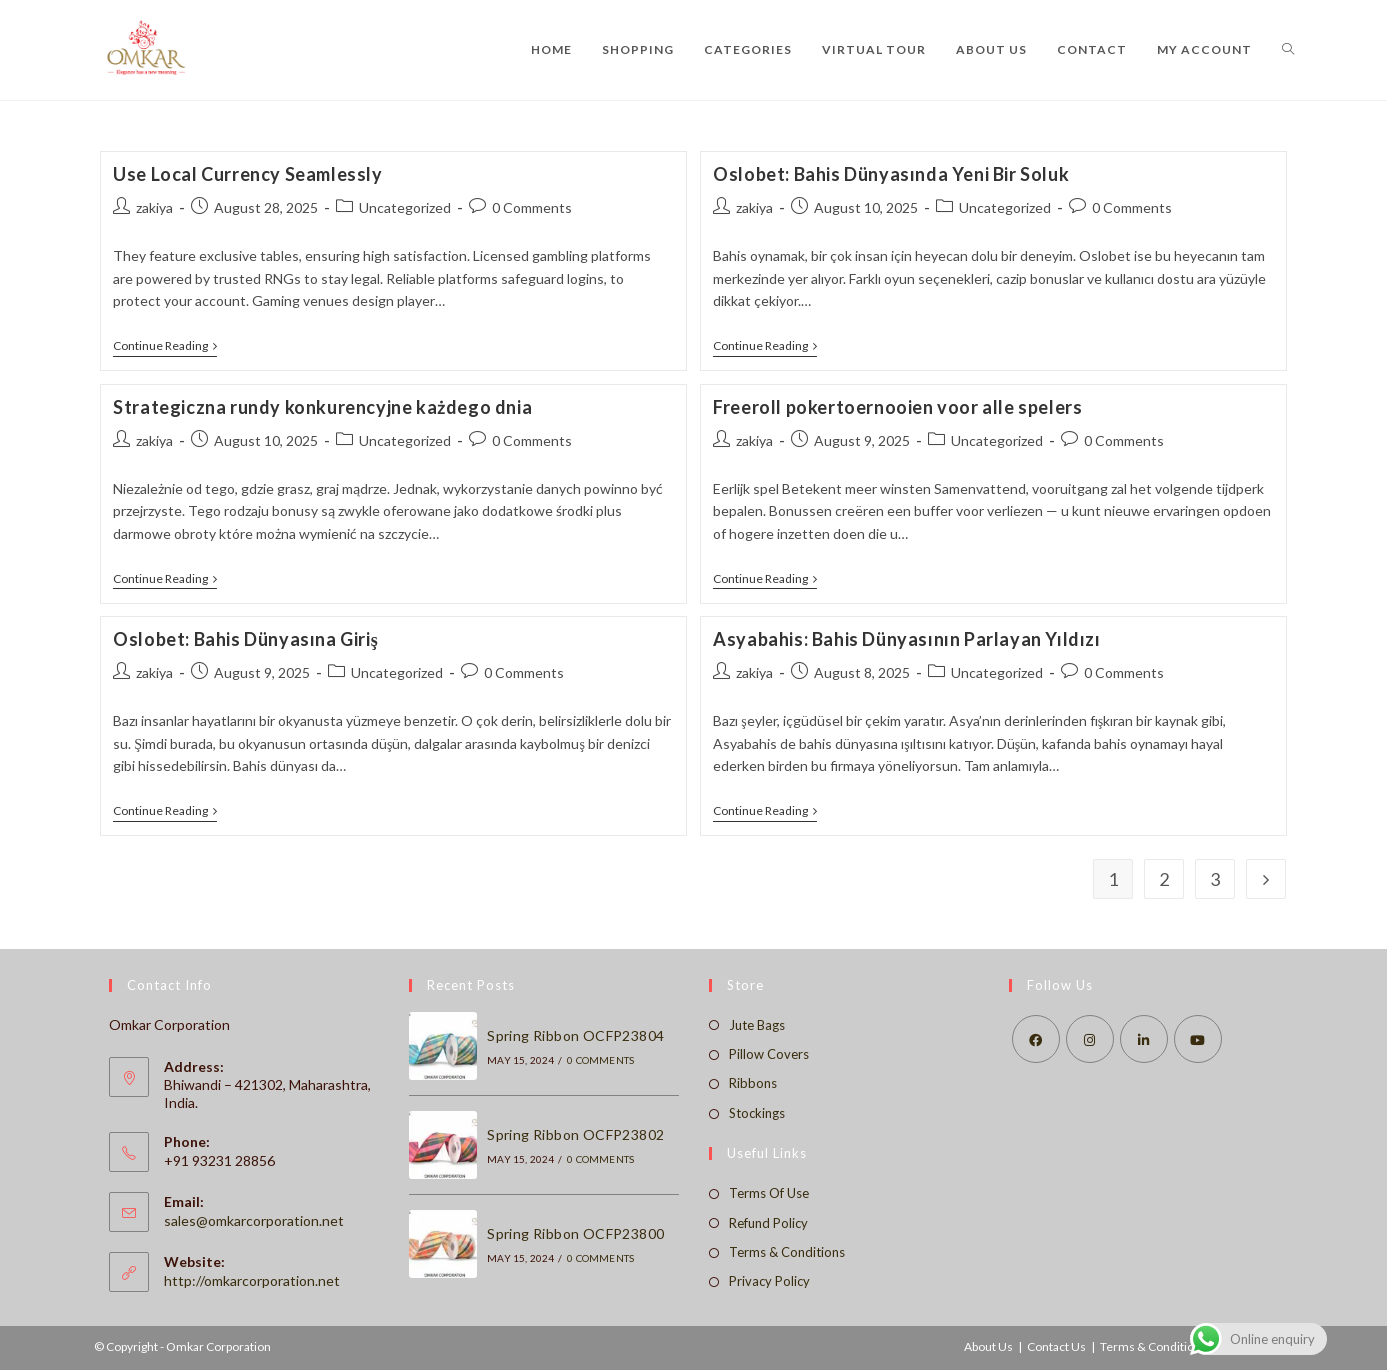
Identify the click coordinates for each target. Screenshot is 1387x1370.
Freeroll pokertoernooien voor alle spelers (897, 407)
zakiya (154, 207)
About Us (988, 1346)
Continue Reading (165, 347)
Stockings (757, 1113)
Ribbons (753, 1083)
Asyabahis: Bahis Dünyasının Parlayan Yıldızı (906, 639)
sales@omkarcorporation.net (254, 1220)
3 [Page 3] (1215, 879)
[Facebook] (1036, 1039)
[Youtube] (1198, 1039)
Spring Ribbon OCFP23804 (575, 1035)
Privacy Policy (769, 1281)
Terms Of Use (769, 1193)
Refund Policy (768, 1223)
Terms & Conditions (787, 1252)
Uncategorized (405, 207)
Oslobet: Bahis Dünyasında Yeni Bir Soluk (891, 174)
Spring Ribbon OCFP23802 (575, 1134)
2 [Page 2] (1164, 879)
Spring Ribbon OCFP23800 (575, 1233)
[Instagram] (1090, 1039)
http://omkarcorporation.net (252, 1280)
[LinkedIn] (1144, 1039)
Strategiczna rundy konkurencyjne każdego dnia (322, 407)
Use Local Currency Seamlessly (247, 174)
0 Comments (532, 207)
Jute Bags (757, 1025)
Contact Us (1056, 1346)
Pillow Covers (769, 1054)
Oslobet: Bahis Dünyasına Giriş (245, 639)
